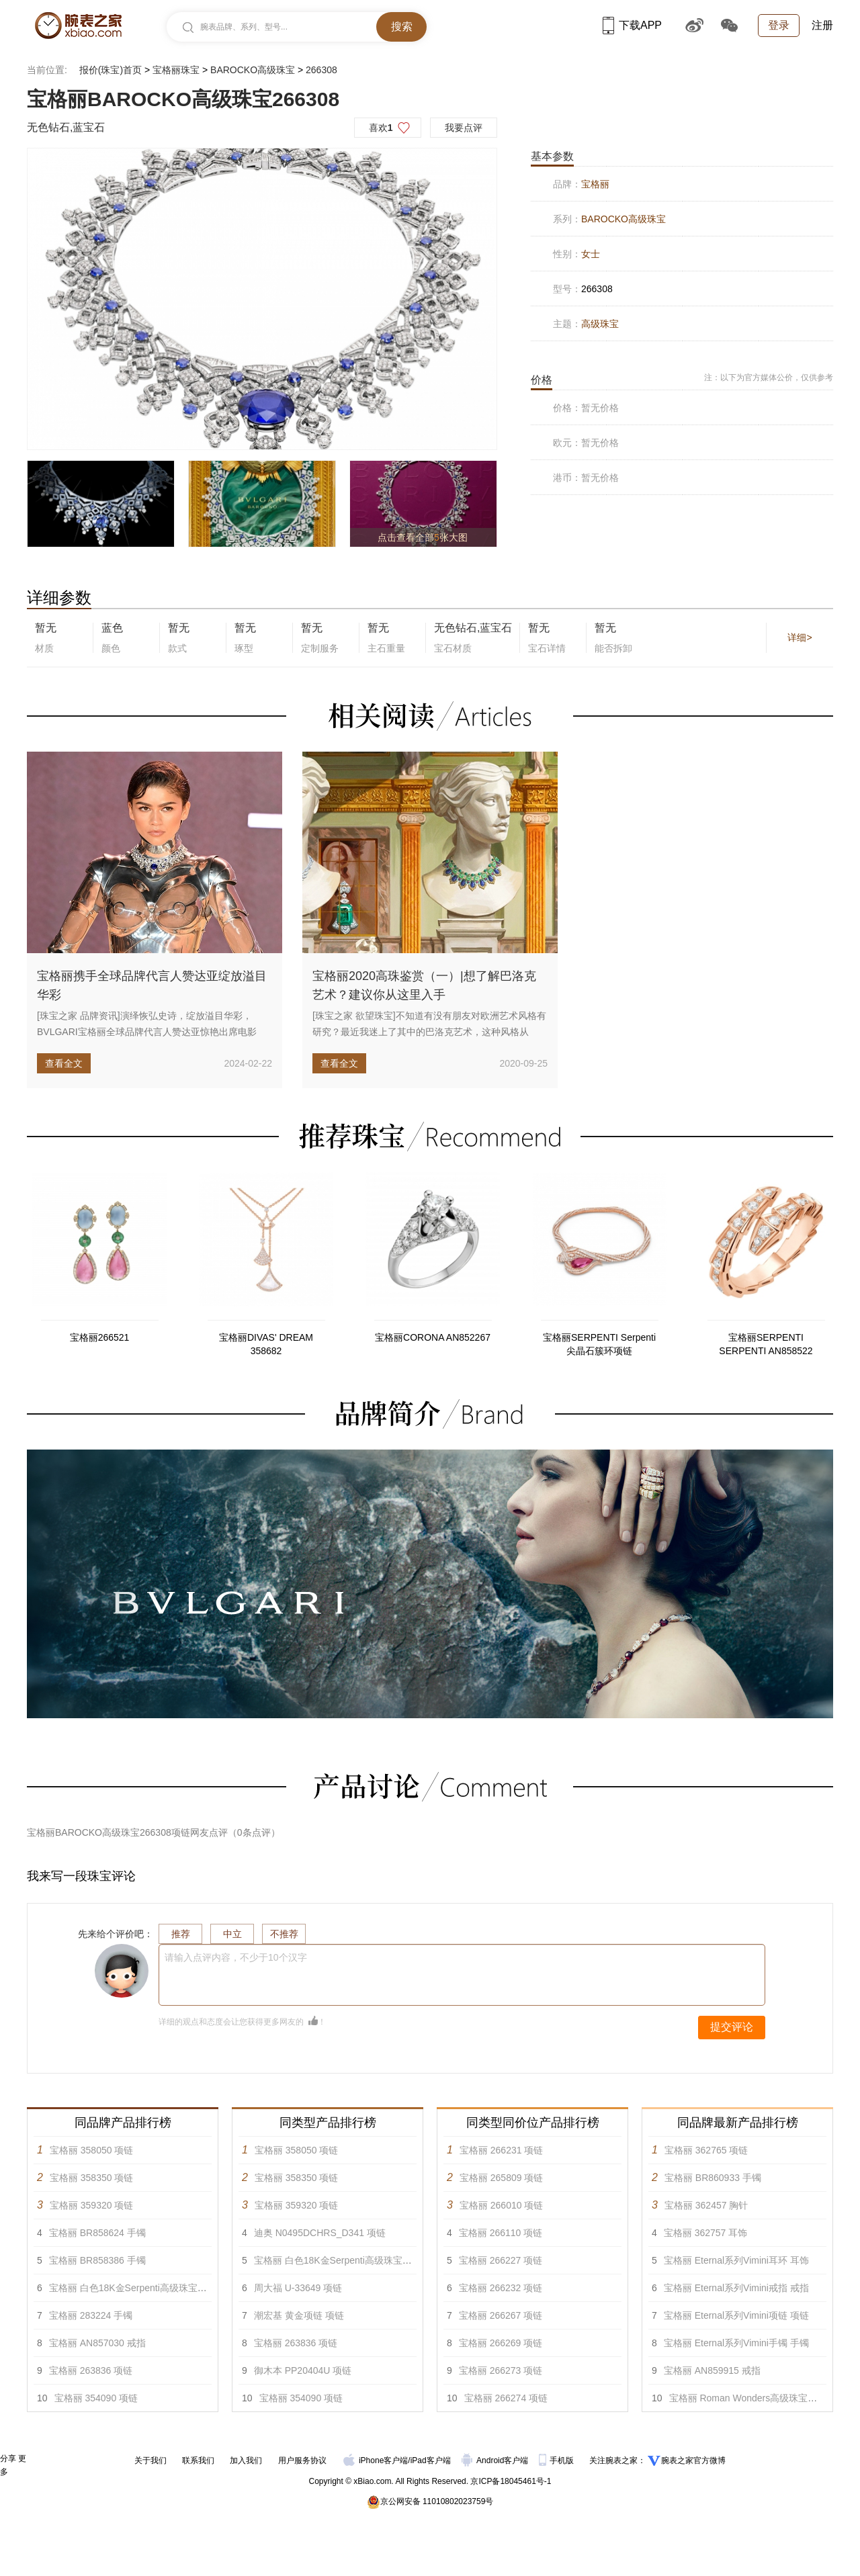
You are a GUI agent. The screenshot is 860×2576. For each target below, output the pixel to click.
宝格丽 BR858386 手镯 (97, 2260)
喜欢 (381, 127)
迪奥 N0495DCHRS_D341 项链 (320, 2232)
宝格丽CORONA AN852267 (432, 1337)
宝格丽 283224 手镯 (91, 2315)
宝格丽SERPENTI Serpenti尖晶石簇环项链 (599, 1344)
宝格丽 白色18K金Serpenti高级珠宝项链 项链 (143, 2287)
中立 (232, 1933)
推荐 (180, 1933)
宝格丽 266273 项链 (501, 2370)
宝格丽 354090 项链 (96, 2398)
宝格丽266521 (100, 1337)
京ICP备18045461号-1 (510, 2481)
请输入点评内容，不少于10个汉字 (236, 1957)
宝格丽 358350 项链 (92, 2177)
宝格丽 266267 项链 (501, 2315)
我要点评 (463, 127)
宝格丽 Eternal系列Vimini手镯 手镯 (736, 2343)
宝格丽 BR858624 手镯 (97, 2232)
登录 (778, 25)
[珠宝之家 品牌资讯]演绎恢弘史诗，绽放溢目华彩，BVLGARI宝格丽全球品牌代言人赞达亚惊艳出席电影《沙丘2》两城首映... (147, 1031)
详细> (799, 637)
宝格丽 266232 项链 (501, 2287)
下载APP (632, 25)
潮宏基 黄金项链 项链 (299, 2315)
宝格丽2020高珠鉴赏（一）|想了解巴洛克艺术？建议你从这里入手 (424, 985)
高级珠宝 (600, 323)
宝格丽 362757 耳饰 (706, 2232)
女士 (590, 254)
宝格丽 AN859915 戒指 (712, 2370)
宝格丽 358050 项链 (92, 2150)
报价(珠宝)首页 (110, 69)
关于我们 (150, 2460)
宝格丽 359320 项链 (92, 2205)
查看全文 (64, 1063)
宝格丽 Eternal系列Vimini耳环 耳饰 (736, 2260)
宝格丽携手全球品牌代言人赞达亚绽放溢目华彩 (152, 985)
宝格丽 (595, 184)
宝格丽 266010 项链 (502, 2205)
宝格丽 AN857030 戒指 (97, 2343)
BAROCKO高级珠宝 (252, 69)
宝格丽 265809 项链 (502, 2177)
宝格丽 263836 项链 (91, 2370)
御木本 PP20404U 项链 (303, 2370)
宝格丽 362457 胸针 (706, 2205)
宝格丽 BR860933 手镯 (712, 2177)
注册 (822, 25)
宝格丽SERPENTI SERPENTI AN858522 (765, 1344)
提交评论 (731, 2027)
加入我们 (246, 2460)
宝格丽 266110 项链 (501, 2232)
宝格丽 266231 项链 (502, 2150)
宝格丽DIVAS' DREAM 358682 (266, 1344)
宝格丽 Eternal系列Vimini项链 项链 (736, 2315)
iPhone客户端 (375, 2460)
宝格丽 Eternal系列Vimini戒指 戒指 (736, 2287)
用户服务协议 (302, 2460)
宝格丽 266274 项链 (506, 2398)
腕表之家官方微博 (693, 2460)
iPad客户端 (431, 2460)
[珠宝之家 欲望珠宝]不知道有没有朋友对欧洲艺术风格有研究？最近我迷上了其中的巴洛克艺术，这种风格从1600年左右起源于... (429, 1031)
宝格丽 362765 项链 (706, 2150)
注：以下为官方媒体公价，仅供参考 (768, 377)
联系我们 (198, 2460)
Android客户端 (496, 2460)
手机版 (557, 2460)
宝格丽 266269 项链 (501, 2343)
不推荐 (284, 1933)
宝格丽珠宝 (176, 69)
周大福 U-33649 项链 (298, 2287)
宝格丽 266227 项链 (501, 2260)
